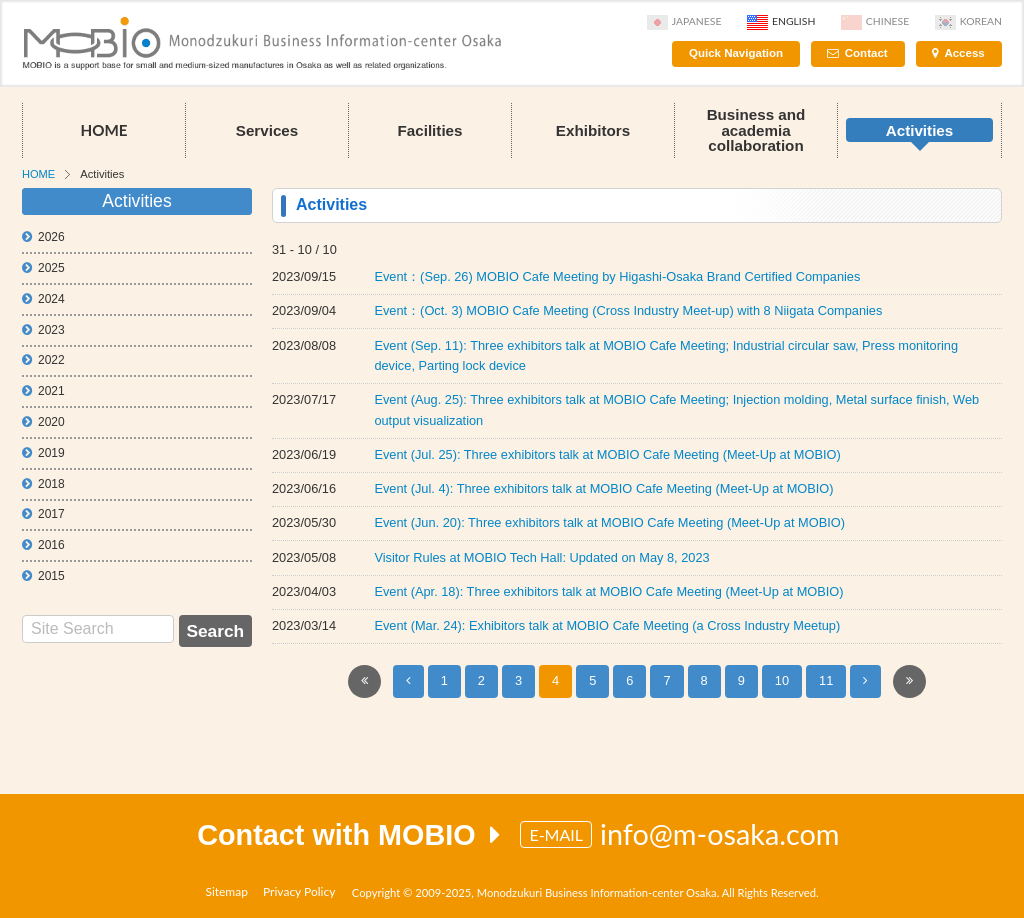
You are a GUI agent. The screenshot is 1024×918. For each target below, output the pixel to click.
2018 (43, 484)
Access (964, 53)
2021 (43, 391)
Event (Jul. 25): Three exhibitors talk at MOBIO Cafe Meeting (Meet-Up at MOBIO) (607, 454)
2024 (43, 299)
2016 (43, 545)
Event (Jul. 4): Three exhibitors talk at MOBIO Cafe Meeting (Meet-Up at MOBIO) (603, 488)
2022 (43, 360)
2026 (43, 237)
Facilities (430, 130)
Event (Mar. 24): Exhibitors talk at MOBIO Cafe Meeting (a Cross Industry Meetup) (607, 625)
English (781, 21)
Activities (920, 130)
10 (782, 680)
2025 (43, 268)
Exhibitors (593, 130)
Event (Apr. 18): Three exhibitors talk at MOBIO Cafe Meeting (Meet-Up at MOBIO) (608, 591)
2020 (43, 422)
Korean (968, 21)
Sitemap (226, 891)
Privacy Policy (299, 891)
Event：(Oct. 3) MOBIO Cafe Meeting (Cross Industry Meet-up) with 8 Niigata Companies (628, 310)
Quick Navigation (736, 53)
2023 (43, 330)
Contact (866, 53)
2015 (43, 576)
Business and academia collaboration (756, 129)
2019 (43, 453)
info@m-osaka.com (720, 834)
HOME (103, 130)
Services (267, 130)
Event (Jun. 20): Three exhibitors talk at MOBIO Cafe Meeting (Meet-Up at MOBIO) (609, 522)
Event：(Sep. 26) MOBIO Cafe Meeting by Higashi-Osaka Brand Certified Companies (617, 276)
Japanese (684, 21)
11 (826, 680)
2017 (43, 514)
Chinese (875, 21)
